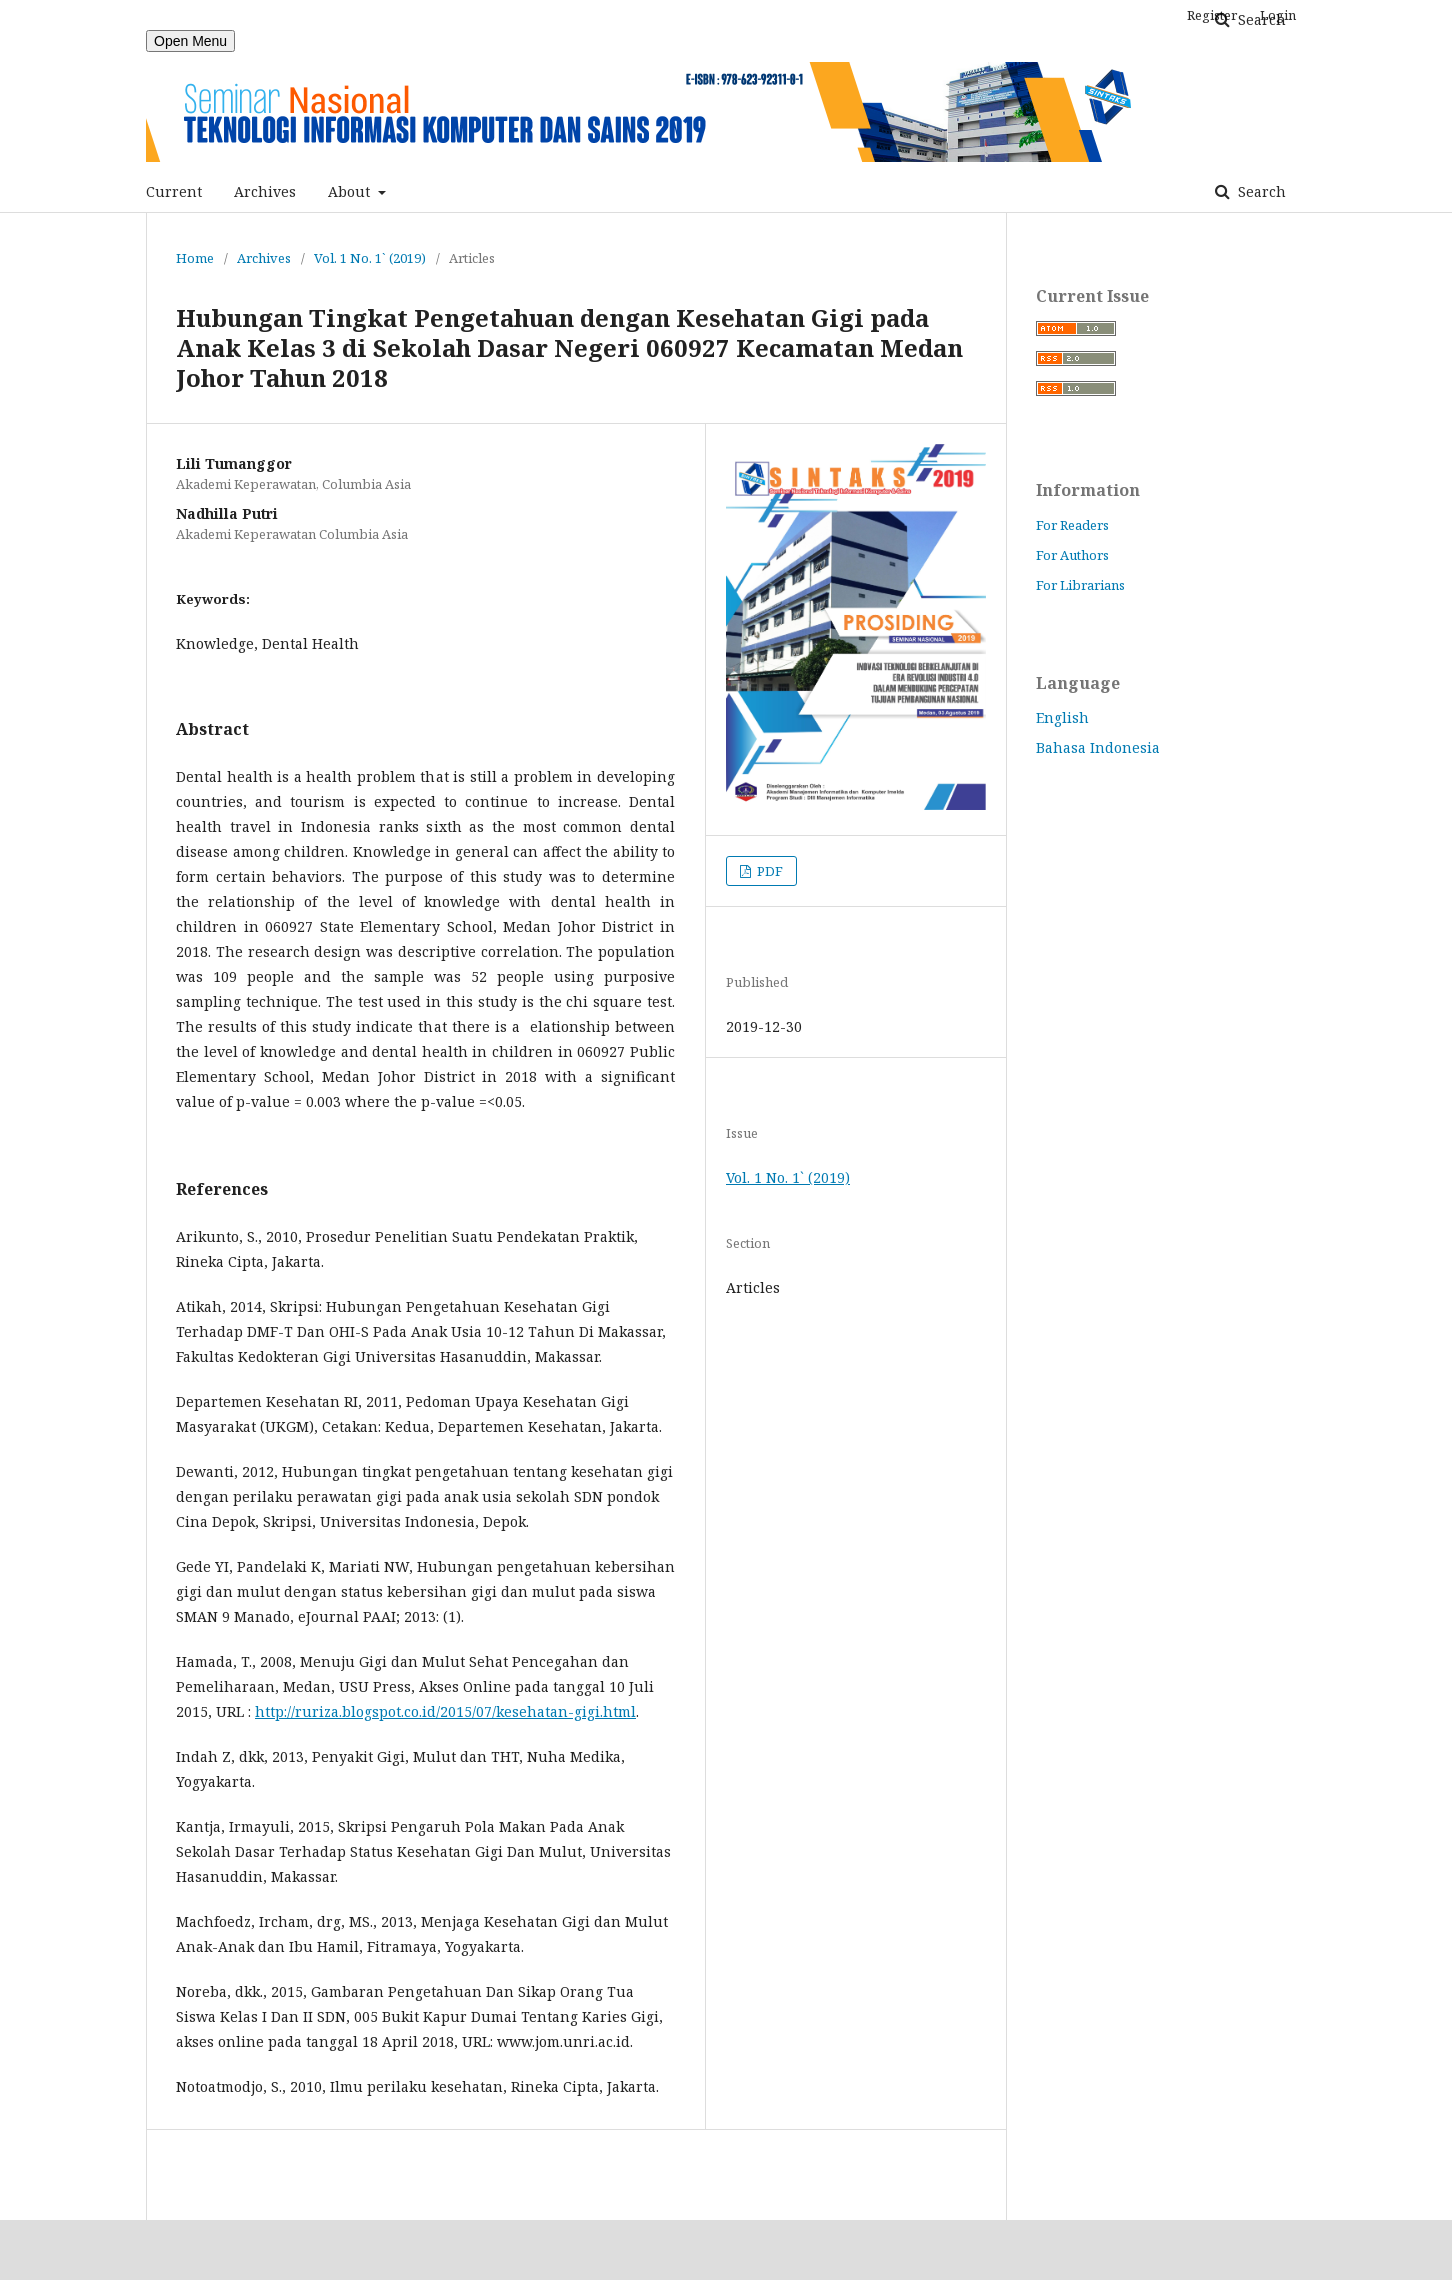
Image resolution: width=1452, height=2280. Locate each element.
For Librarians (1080, 585)
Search (1260, 191)
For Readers (1072, 525)
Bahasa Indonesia (1098, 747)
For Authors (1072, 555)
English (1062, 717)
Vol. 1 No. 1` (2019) (370, 258)
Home (195, 258)
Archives (265, 191)
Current (174, 191)
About (351, 191)
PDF (768, 871)
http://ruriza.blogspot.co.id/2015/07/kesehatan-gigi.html (445, 1711)
